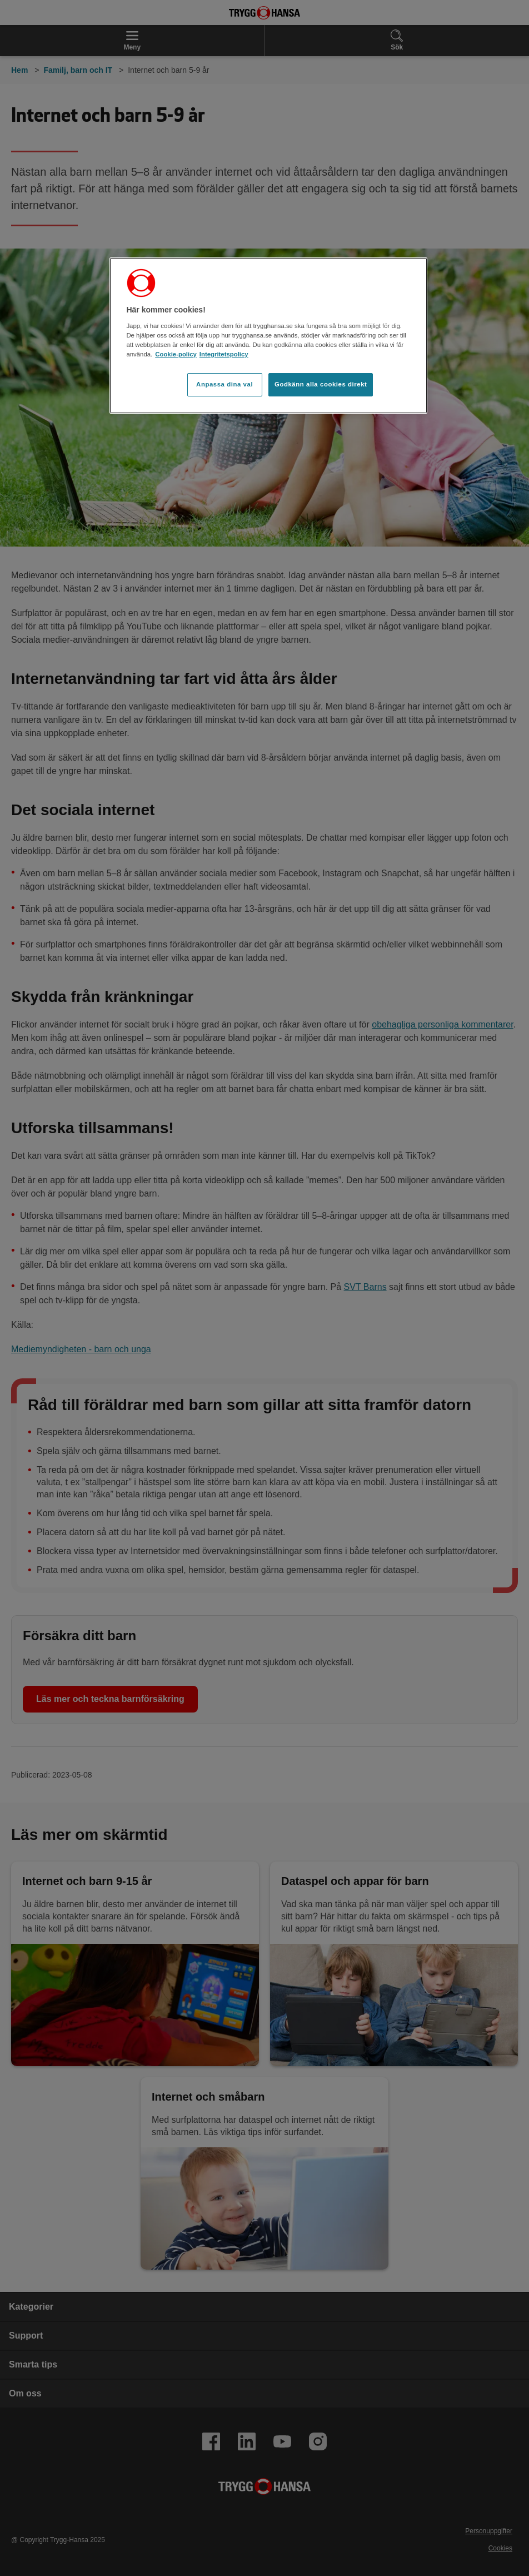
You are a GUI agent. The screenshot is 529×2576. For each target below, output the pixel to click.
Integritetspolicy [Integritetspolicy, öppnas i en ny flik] (223, 354)
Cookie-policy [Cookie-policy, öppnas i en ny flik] (176, 354)
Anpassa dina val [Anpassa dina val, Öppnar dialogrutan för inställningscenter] (224, 384)
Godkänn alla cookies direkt (321, 384)
